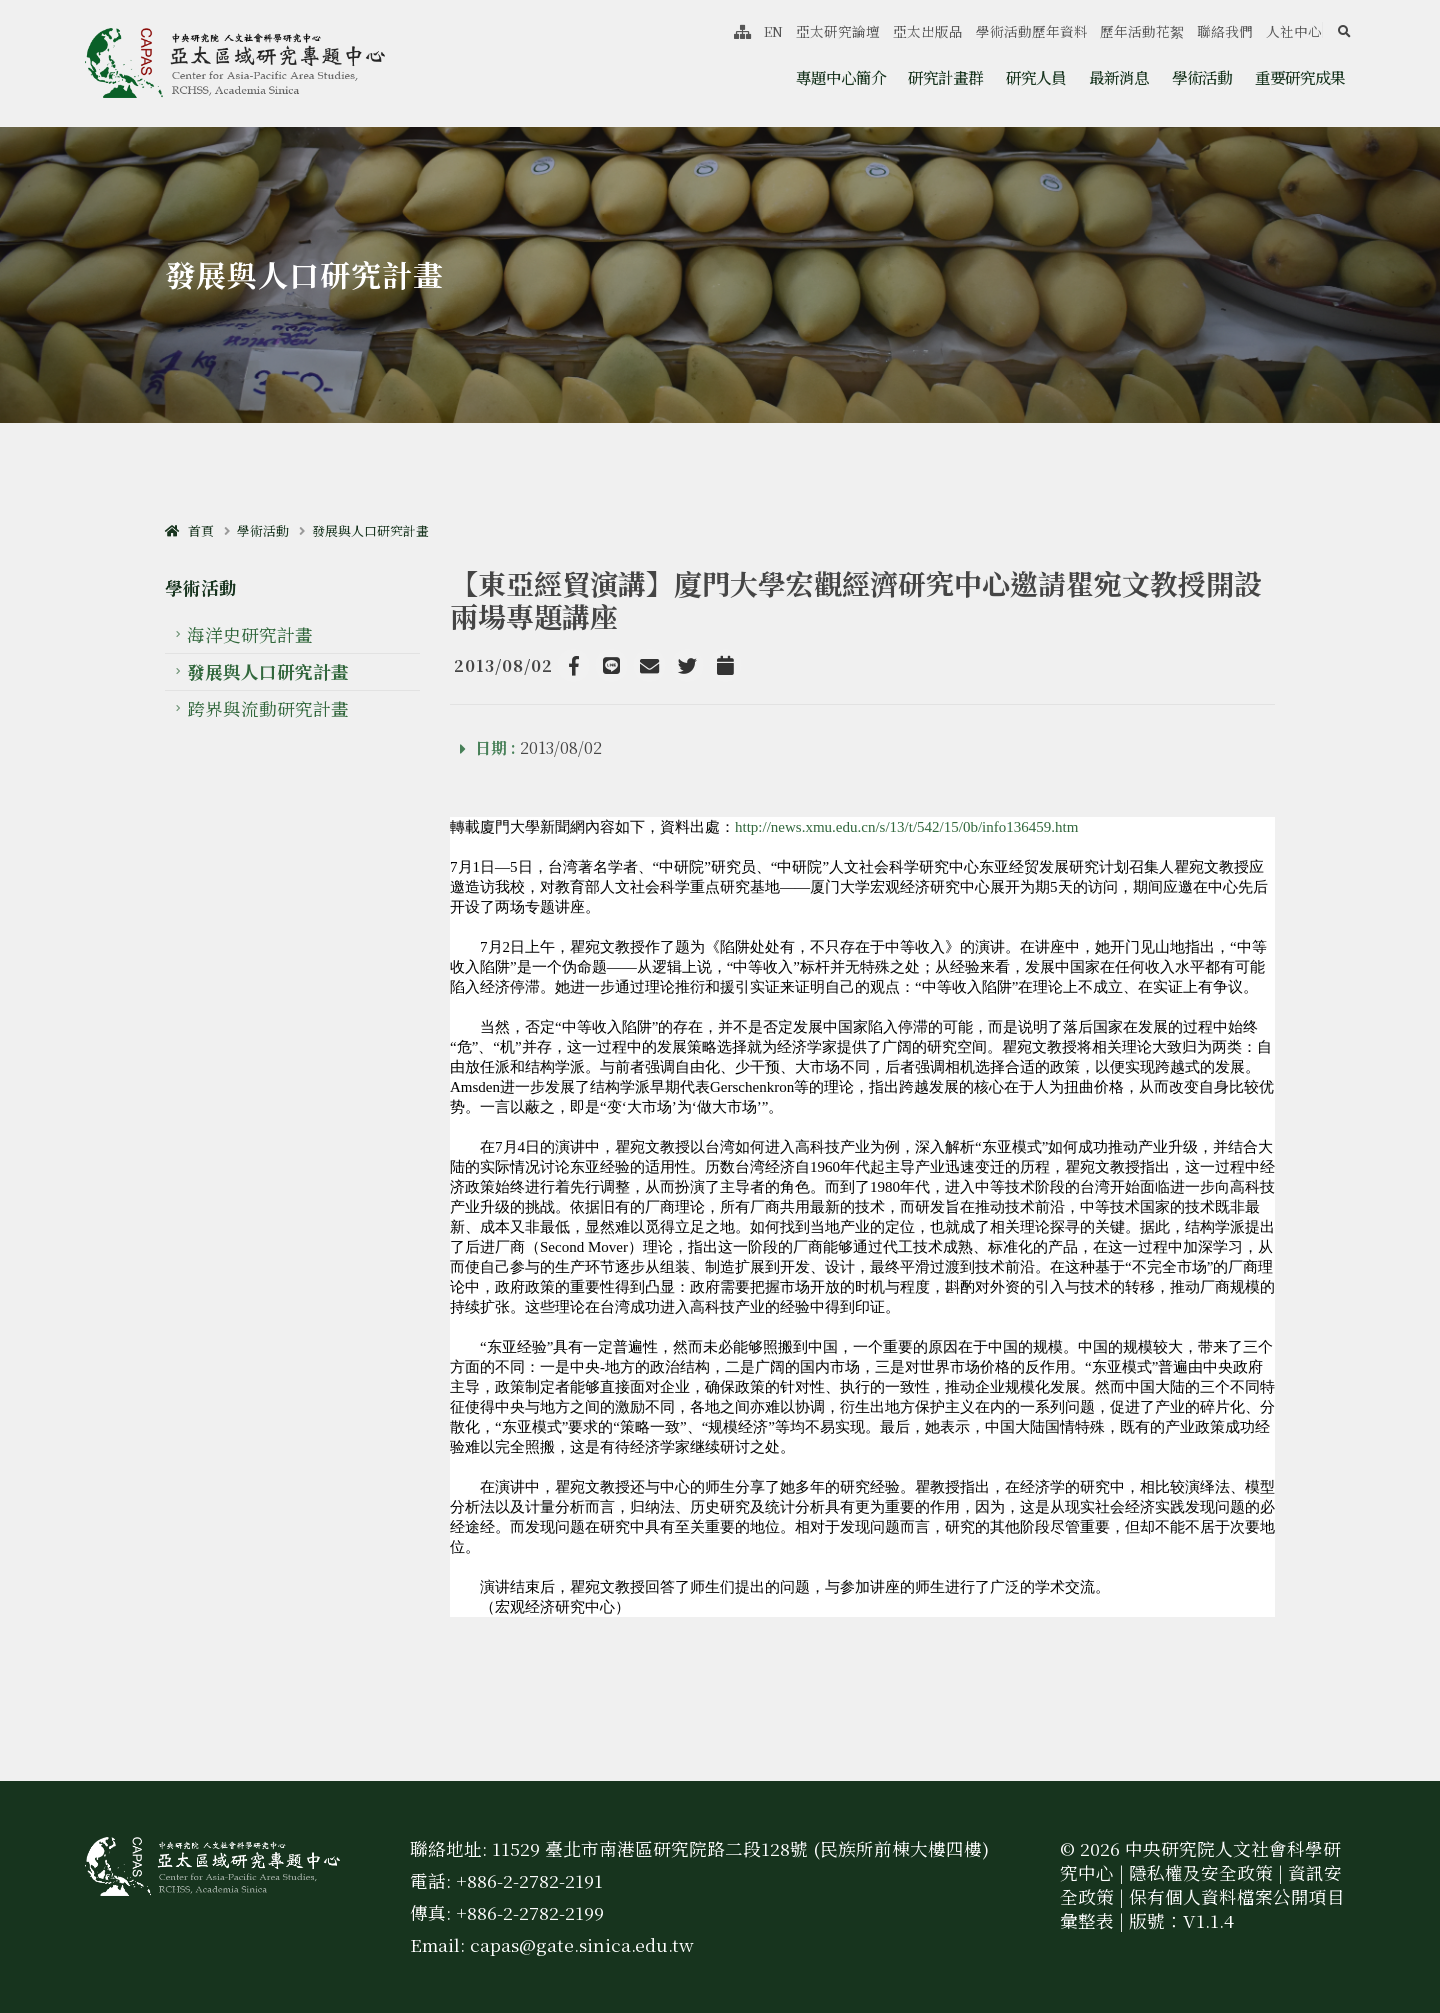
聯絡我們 (1225, 31)
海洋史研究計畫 (250, 634)
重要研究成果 (1300, 77)
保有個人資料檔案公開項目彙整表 (1202, 1908)
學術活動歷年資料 (1032, 31)
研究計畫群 (945, 77)
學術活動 (1202, 77)
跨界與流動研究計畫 (268, 708)
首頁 (189, 530)
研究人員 (1036, 77)
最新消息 (1119, 77)
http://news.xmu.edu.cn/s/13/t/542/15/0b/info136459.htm (906, 827)
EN (773, 31)
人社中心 (1294, 31)
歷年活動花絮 (1142, 31)
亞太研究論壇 (838, 31)
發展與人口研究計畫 (370, 530)
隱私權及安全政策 (1201, 1872)
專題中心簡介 (841, 77)
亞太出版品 (928, 31)
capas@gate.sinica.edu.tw (582, 1944)
